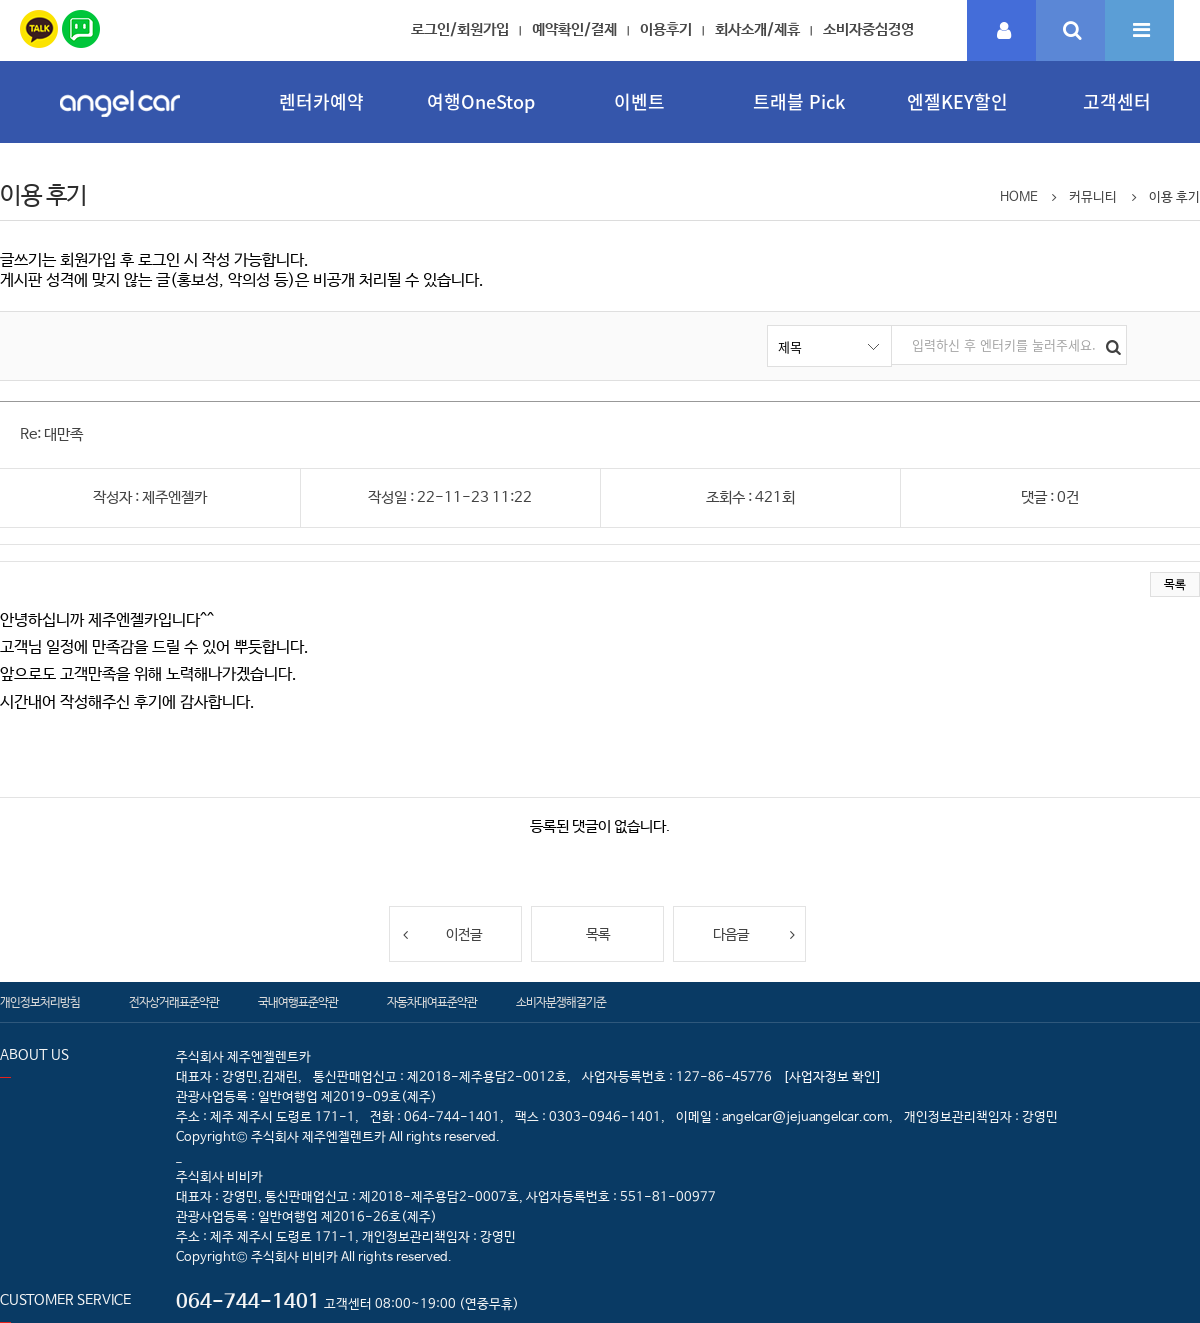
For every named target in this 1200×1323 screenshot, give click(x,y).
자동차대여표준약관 (432, 1003)
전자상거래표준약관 (174, 1003)
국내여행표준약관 (298, 1003)
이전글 (441, 934)
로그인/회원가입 (460, 29)
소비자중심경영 (868, 29)
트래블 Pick (799, 101)
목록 (1175, 585)
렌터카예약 (321, 101)
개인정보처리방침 (40, 1003)
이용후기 (666, 29)
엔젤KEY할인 (957, 101)
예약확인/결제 (574, 29)
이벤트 (639, 101)
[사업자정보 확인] (832, 1077)
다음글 (754, 934)
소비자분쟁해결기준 (561, 1003)
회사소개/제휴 (757, 29)
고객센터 (1117, 101)
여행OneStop (481, 101)
